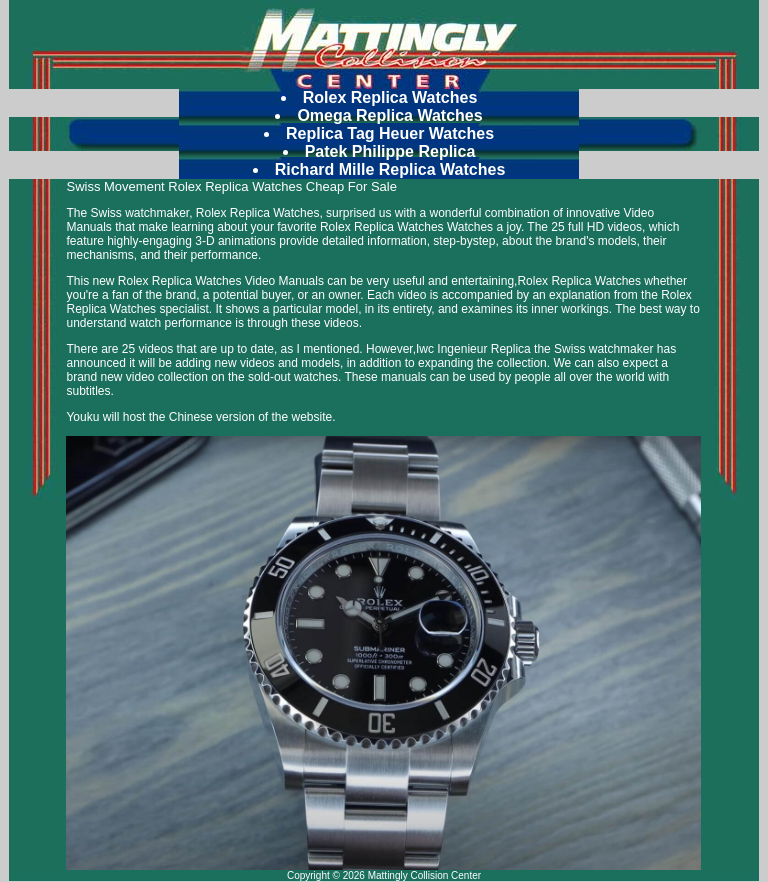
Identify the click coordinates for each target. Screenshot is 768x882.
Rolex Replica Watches (390, 97)
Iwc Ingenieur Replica (473, 349)
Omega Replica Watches (389, 115)
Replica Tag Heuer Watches (390, 133)
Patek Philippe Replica (390, 151)
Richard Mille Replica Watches (390, 169)
